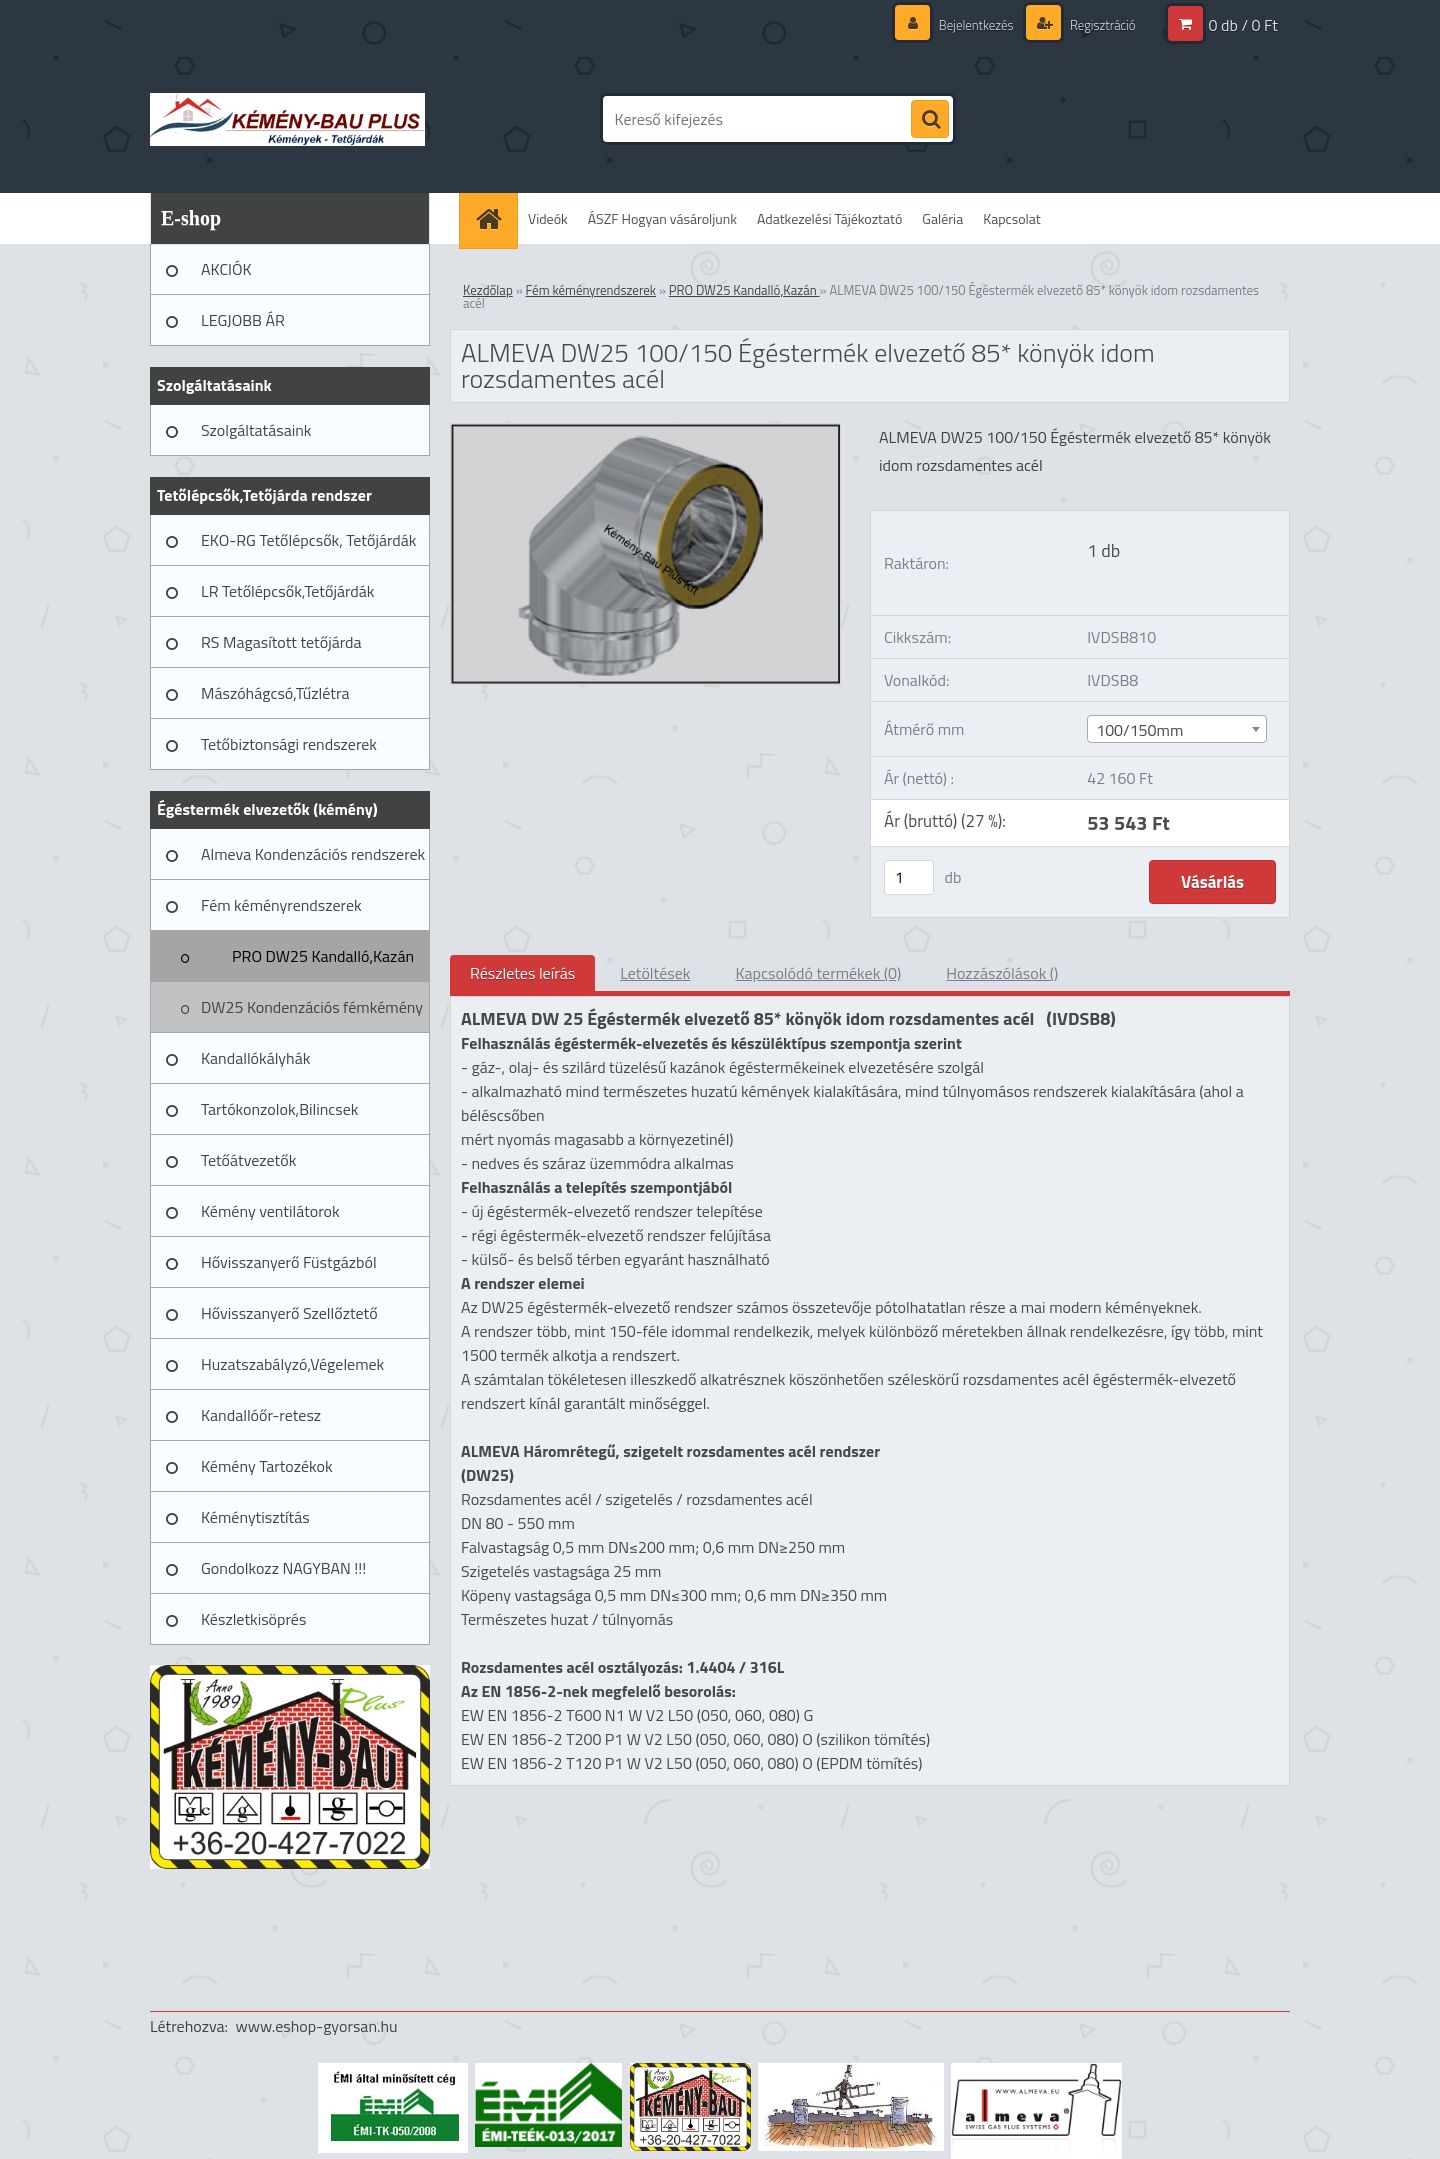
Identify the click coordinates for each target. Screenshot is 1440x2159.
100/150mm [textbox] (1139, 730)
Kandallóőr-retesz (261, 1415)
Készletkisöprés (253, 1619)
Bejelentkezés (966, 24)
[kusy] (909, 877)
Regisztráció (1098, 24)
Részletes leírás (522, 973)
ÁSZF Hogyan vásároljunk (662, 218)
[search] (930, 120)
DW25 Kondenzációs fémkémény (312, 1007)
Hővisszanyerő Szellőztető (289, 1313)
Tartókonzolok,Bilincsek (279, 1109)
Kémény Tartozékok (267, 1466)
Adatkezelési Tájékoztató (829, 218)
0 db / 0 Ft (1243, 25)
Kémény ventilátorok (270, 1211)
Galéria (942, 218)
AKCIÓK (226, 269)
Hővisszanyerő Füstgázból (289, 1262)
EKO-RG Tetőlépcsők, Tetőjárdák (308, 540)
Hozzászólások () (1002, 973)
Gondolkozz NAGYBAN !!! (283, 1568)
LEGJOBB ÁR (243, 320)
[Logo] (287, 119)
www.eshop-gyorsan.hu (317, 2026)
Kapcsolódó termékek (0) (818, 973)
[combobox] (1176, 729)
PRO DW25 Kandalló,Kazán (323, 956)
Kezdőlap (488, 290)
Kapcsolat (1012, 218)
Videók (548, 218)
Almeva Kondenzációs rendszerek (313, 854)
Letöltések (655, 973)
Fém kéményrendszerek (281, 905)
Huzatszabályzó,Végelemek (292, 1364)
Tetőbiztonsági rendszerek (289, 744)
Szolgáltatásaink (256, 430)
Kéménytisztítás (255, 1517)
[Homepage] (495, 218)
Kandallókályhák (255, 1058)
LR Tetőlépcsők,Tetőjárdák (287, 591)
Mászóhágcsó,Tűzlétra (275, 693)
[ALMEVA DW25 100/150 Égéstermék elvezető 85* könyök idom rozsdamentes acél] (645, 432)
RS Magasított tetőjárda (281, 642)
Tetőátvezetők (248, 1160)
